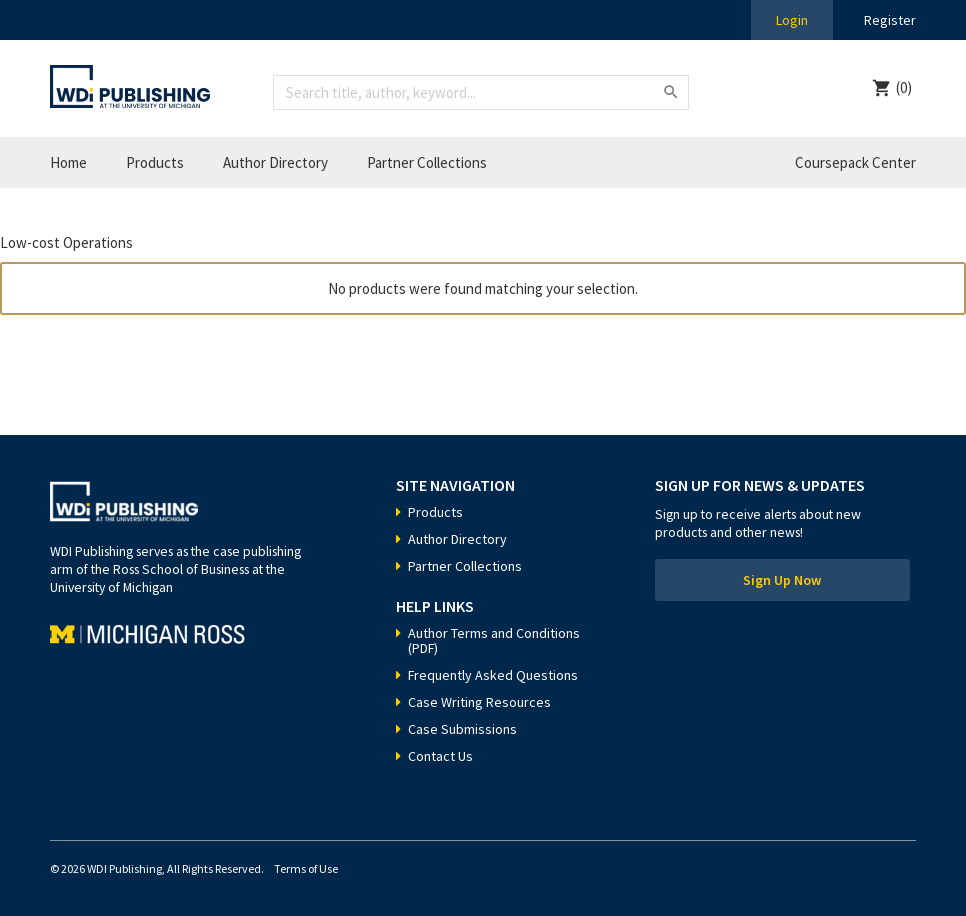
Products (155, 162)
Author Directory (275, 162)
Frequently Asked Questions (493, 675)
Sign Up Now (782, 580)
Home (68, 162)
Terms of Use (306, 868)
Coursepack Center (855, 162)
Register (890, 20)
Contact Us (440, 756)
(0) (904, 87)
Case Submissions (462, 729)
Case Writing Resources (479, 702)
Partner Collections (427, 162)
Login (792, 20)
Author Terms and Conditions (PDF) (494, 640)
